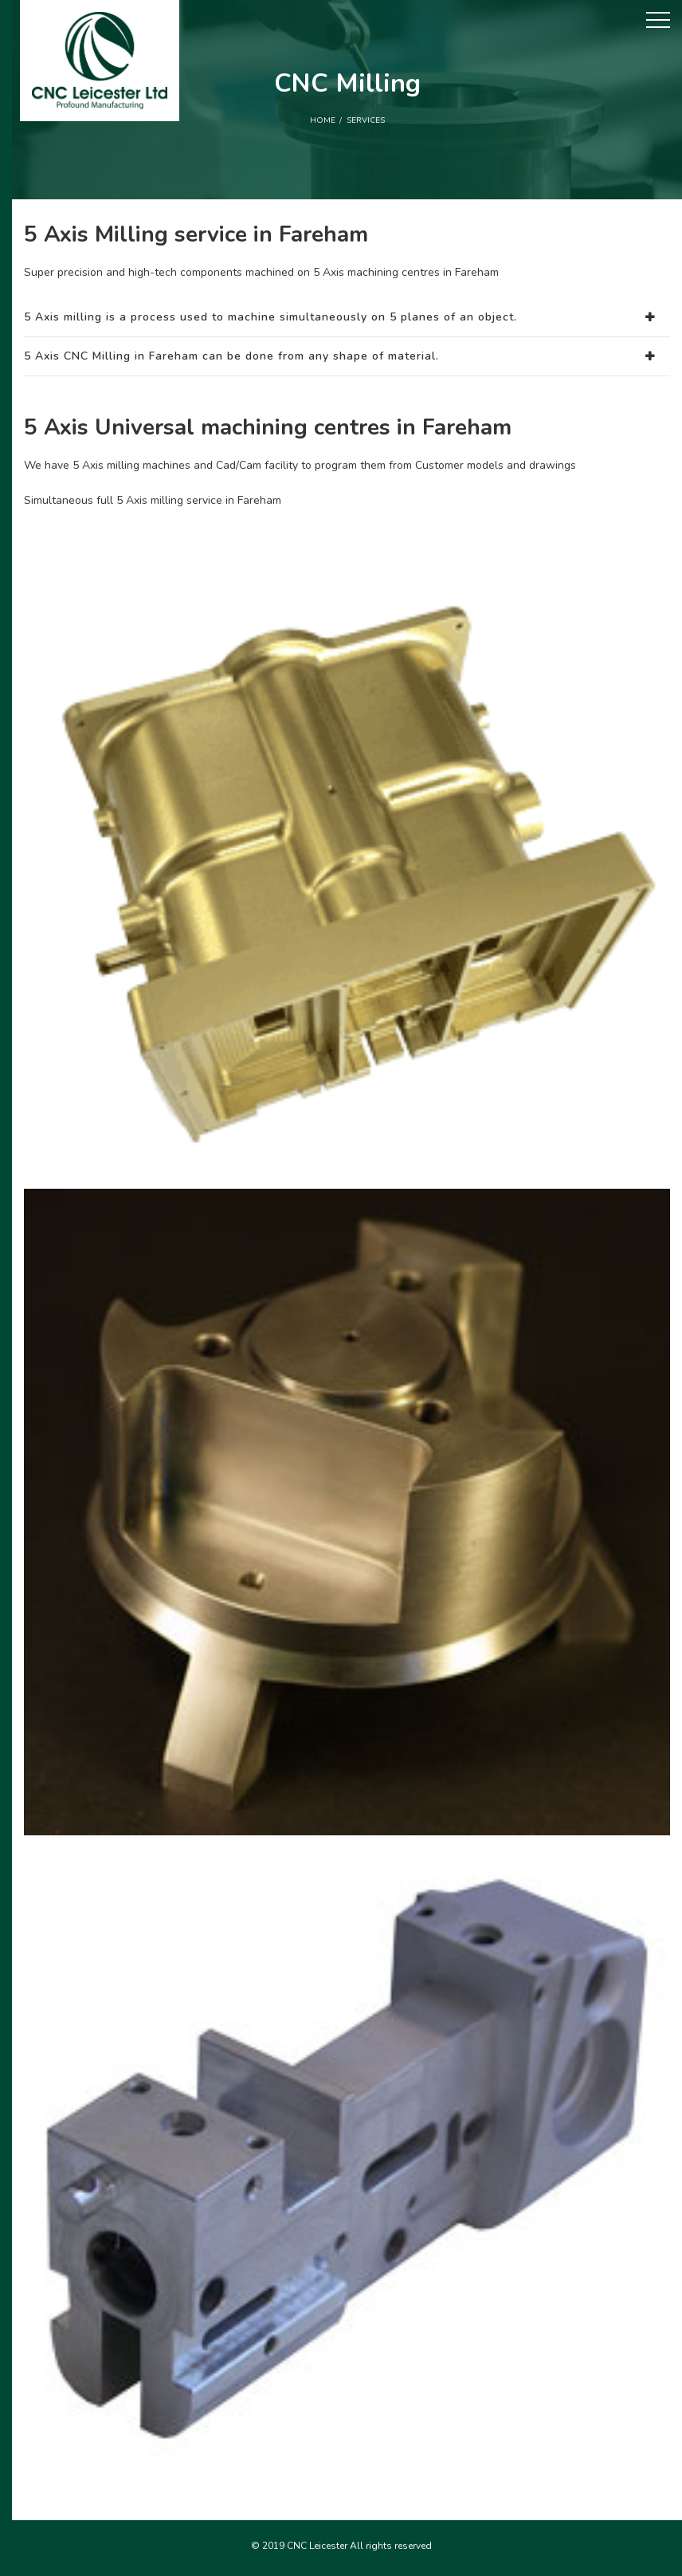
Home (322, 120)
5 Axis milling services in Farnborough (341, 2564)
